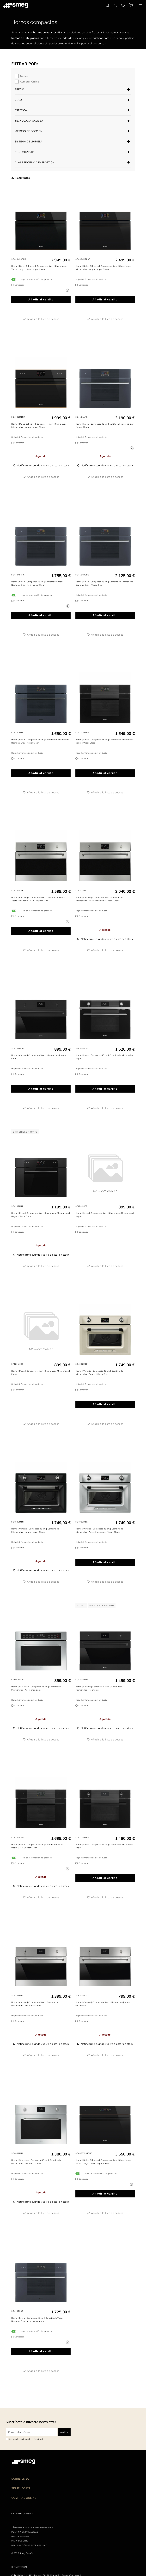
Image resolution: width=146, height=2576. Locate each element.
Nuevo (24, 76)
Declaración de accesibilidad (29, 2545)
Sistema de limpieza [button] (28, 141)
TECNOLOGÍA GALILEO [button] (29, 120)
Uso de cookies (20, 2536)
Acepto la (26, 2439)
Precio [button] (19, 89)
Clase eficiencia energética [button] (34, 162)
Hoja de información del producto (36, 279)
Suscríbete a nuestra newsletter (31, 2422)
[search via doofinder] (107, 5)
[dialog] (68, 290)
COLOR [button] (19, 99)
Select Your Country (21, 2513)
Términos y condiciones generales (32, 2527)
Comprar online (29, 81)
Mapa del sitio (19, 2541)
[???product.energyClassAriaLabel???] (14, 279)
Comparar (19, 285)
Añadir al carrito (41, 299)
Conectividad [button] (24, 152)
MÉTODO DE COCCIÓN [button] (28, 131)
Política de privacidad (25, 2532)
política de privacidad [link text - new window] (31, 2439)
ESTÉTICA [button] (21, 110)
